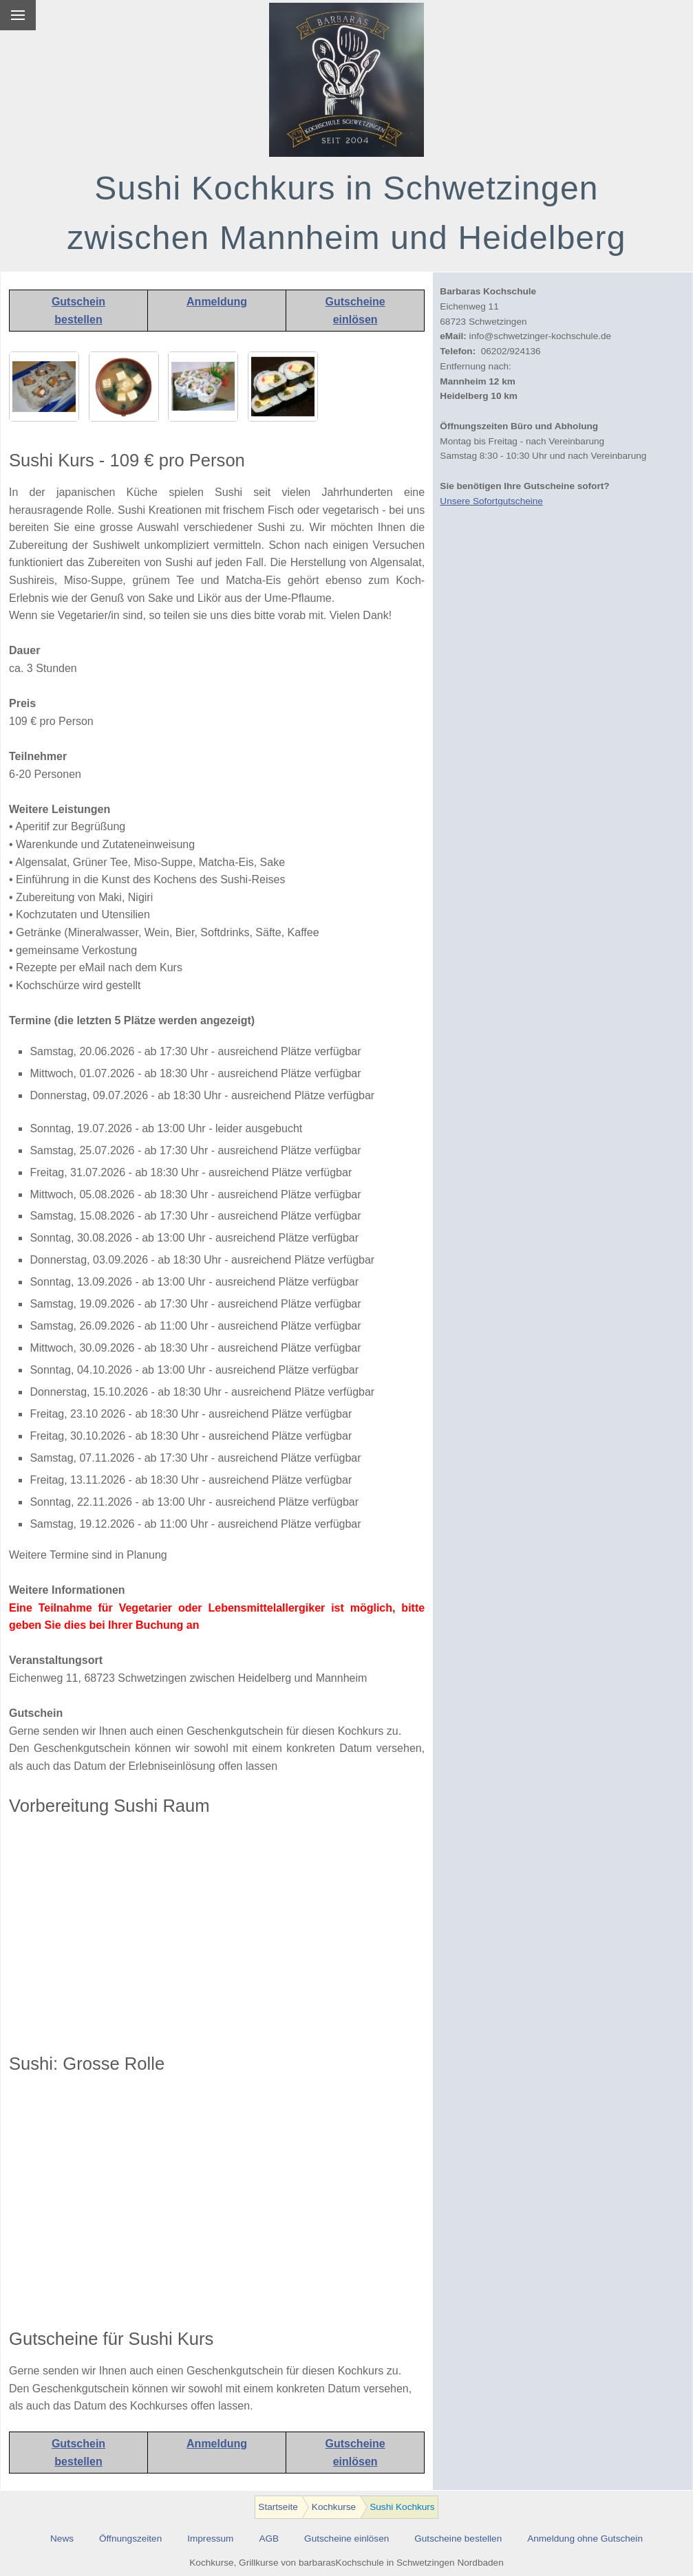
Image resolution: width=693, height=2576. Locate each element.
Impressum (210, 2538)
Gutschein (78, 301)
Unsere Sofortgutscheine (491, 501)
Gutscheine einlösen (346, 2538)
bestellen (78, 319)
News (62, 2538)
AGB (269, 2538)
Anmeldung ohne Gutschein (585, 2538)
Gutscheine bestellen (458, 2538)
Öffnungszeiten (130, 2538)
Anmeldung (216, 301)
